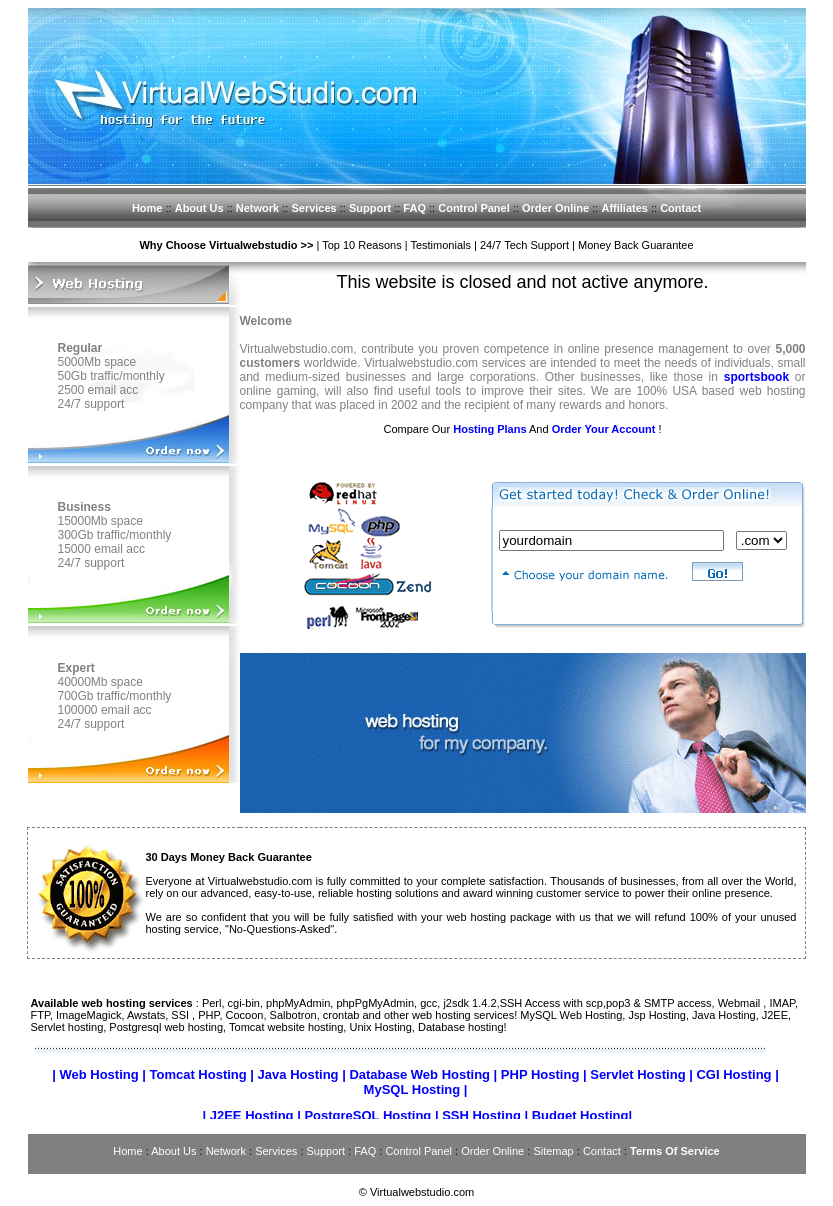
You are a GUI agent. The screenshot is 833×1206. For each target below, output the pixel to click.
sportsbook (756, 377)
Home (147, 208)
